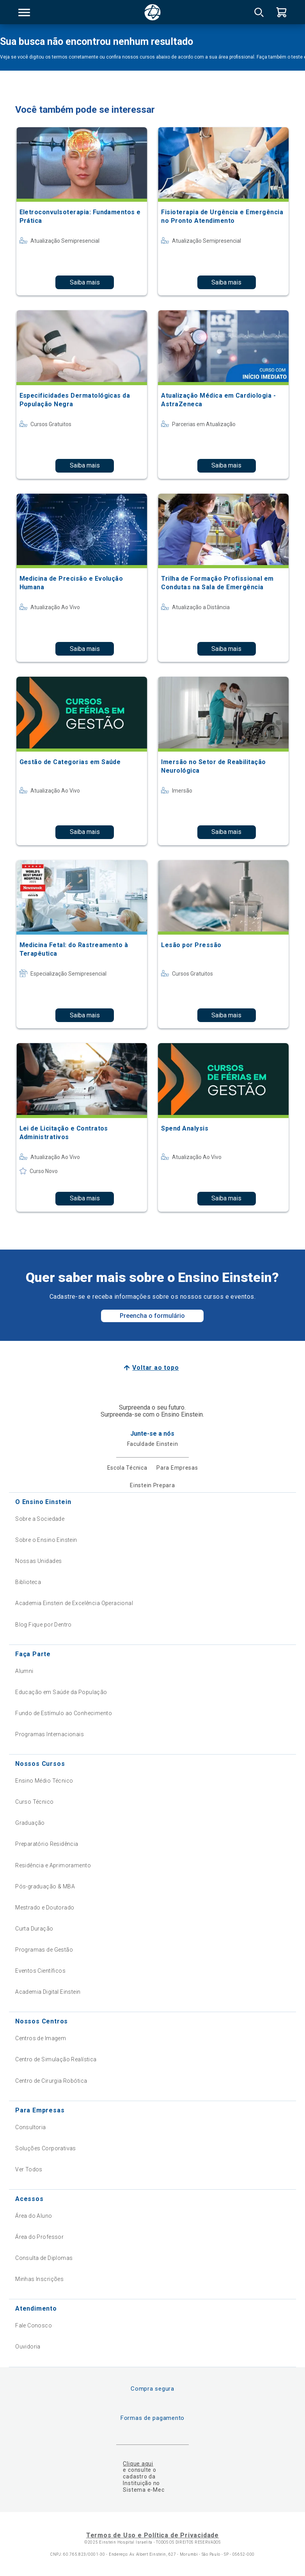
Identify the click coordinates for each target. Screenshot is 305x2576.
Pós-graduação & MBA (45, 1886)
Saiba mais (85, 282)
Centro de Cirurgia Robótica (51, 2081)
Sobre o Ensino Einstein (46, 1540)
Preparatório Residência (46, 1844)
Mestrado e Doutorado (44, 1907)
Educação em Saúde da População (61, 1692)
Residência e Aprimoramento (53, 1865)
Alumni (24, 1671)
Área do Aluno (33, 2216)
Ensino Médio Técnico (44, 1781)
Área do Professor (39, 2237)
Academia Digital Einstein (48, 1992)
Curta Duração (34, 1928)
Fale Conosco (33, 2325)
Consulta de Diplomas (44, 2258)
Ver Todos (29, 2169)
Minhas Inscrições (39, 2279)
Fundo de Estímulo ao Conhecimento (63, 1713)
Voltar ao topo (155, 1367)
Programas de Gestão (44, 1950)
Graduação (30, 1823)
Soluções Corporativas (45, 2148)
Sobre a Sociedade (39, 1519)
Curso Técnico (34, 1802)
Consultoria (30, 2127)
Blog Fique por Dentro (43, 1624)
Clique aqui (138, 2463)
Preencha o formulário (152, 1315)
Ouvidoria (28, 2346)
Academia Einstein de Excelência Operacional (74, 1603)
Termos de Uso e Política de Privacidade (152, 2535)
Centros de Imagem (40, 2038)
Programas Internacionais (49, 1734)
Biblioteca (28, 1582)
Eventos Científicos (40, 1971)
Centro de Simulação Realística (56, 2059)
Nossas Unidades (38, 1561)
